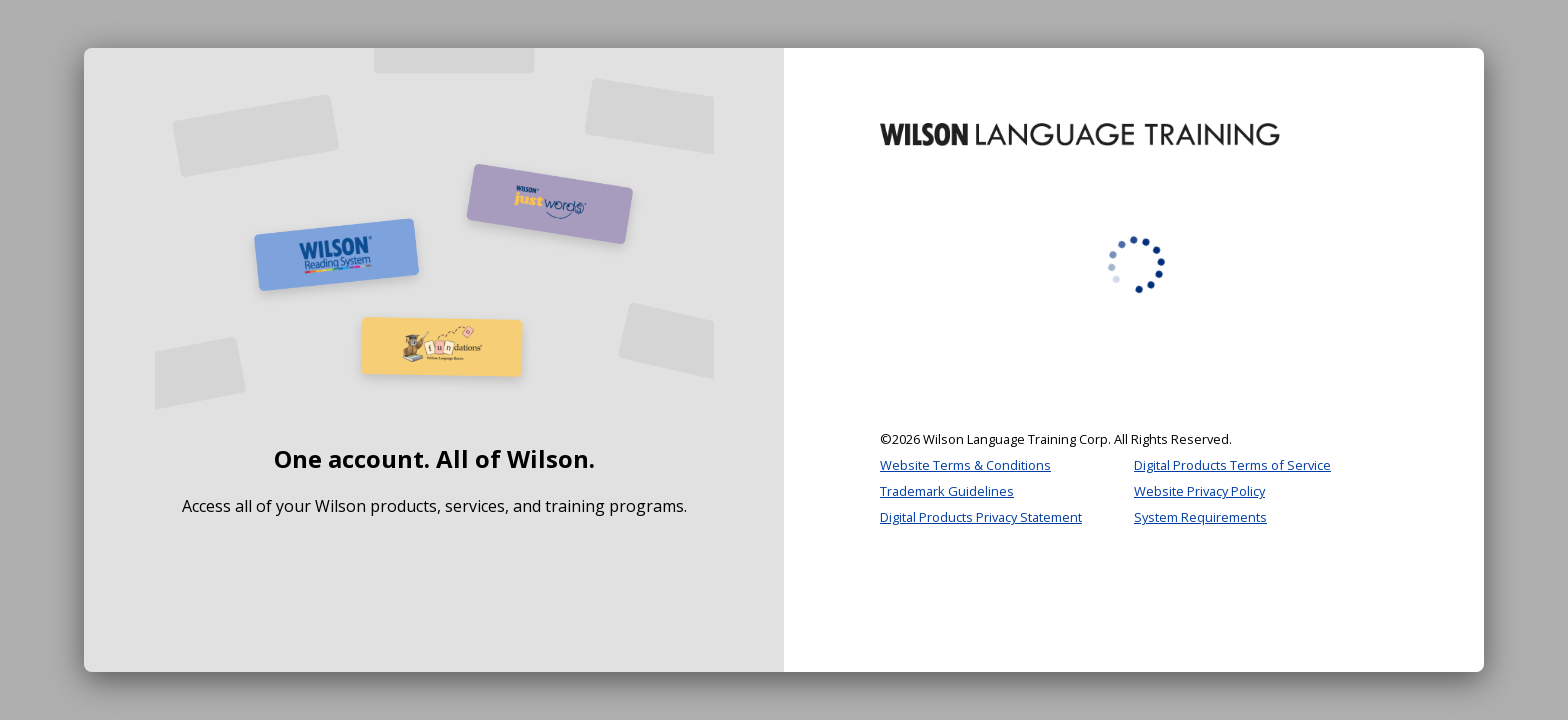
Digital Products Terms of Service (1232, 465)
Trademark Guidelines (947, 491)
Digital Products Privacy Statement (981, 517)
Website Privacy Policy (1199, 491)
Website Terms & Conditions (965, 465)
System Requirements (1200, 517)
